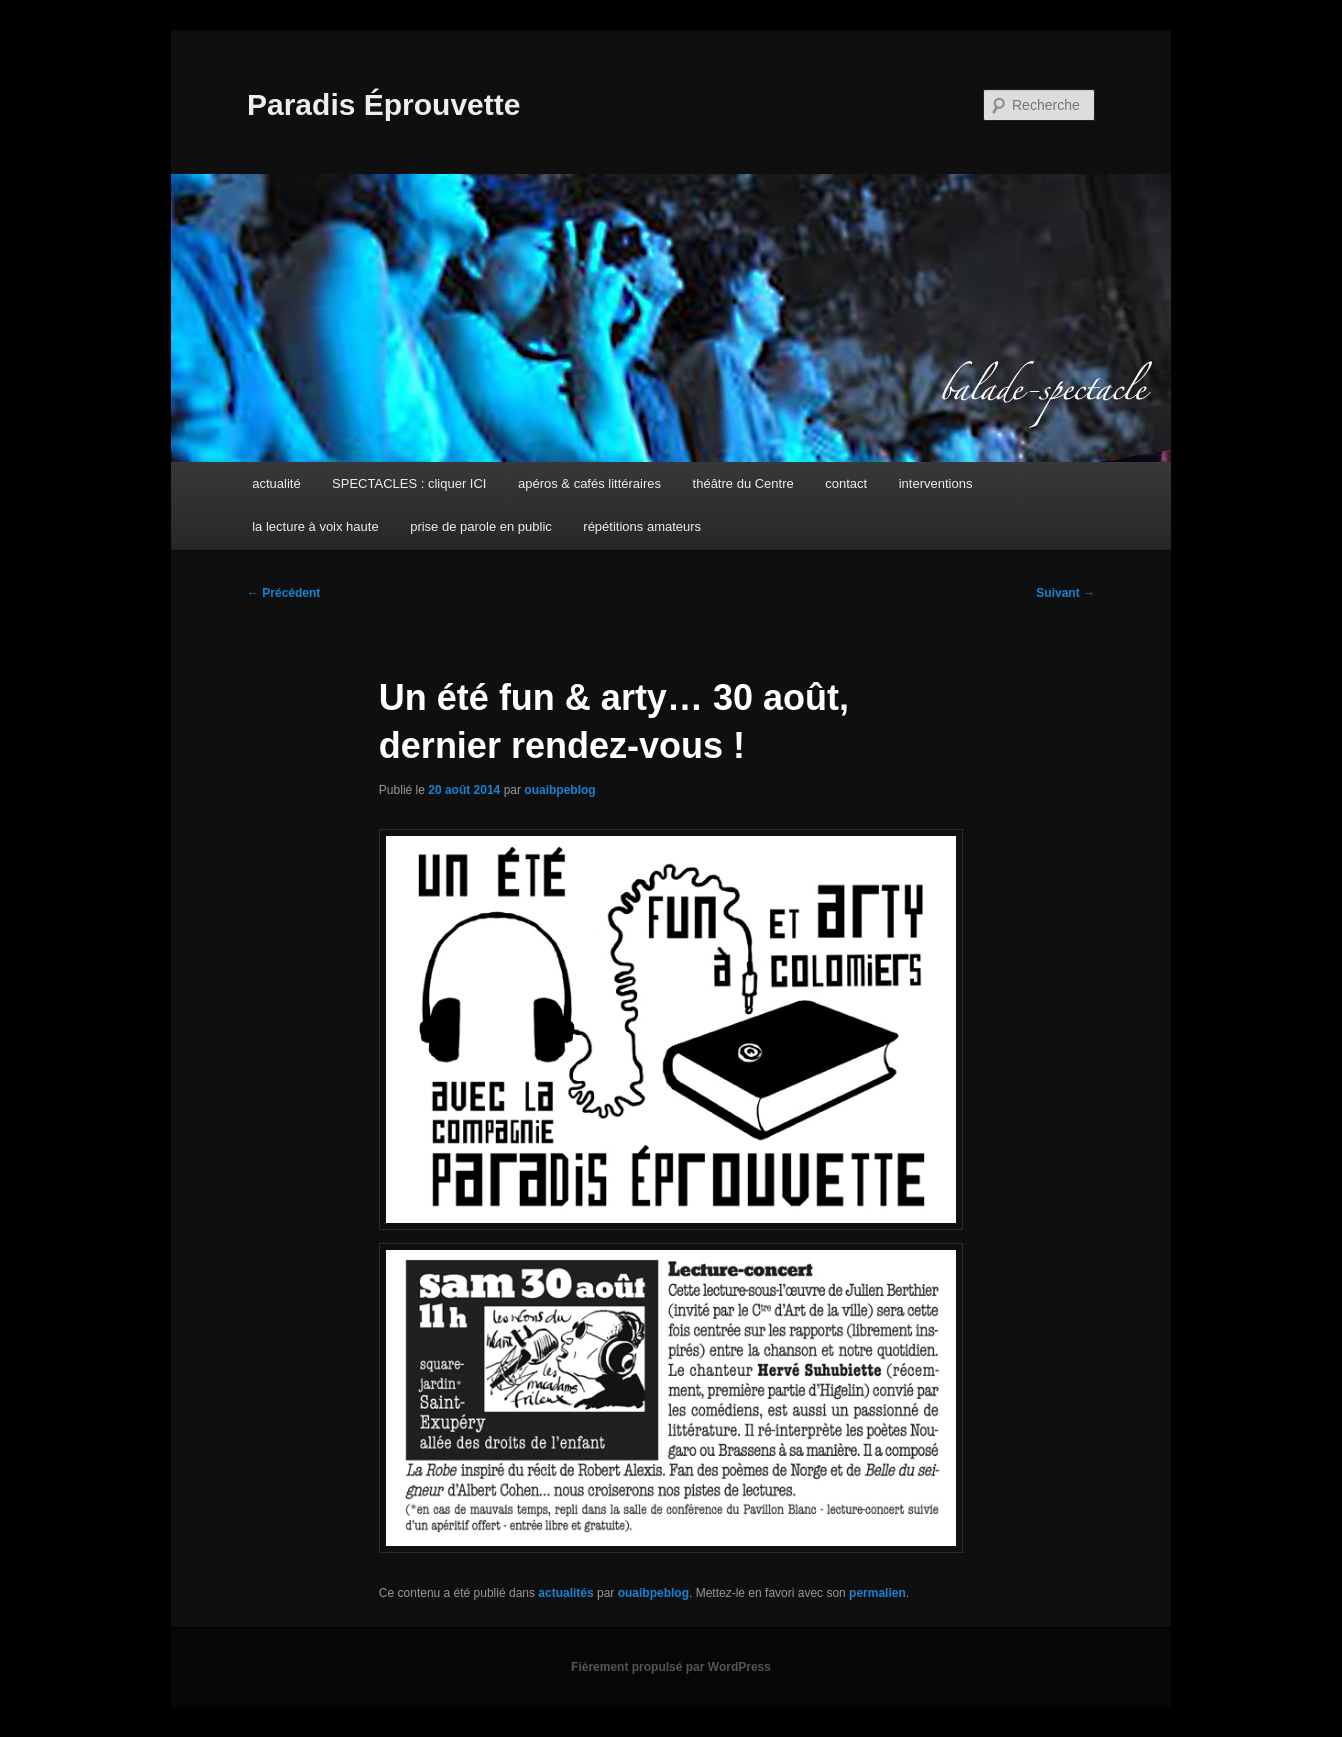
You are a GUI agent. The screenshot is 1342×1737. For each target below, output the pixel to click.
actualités (565, 1593)
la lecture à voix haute (315, 526)
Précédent (283, 593)
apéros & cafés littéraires (589, 483)
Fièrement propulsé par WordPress (671, 1667)
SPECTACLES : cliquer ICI (409, 483)
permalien (877, 1593)
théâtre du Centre (743, 483)
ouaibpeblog (559, 790)
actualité (276, 483)
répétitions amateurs (642, 526)
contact (846, 483)
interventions (936, 483)
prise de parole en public (481, 526)
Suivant (1065, 593)
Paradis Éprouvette (383, 104)
